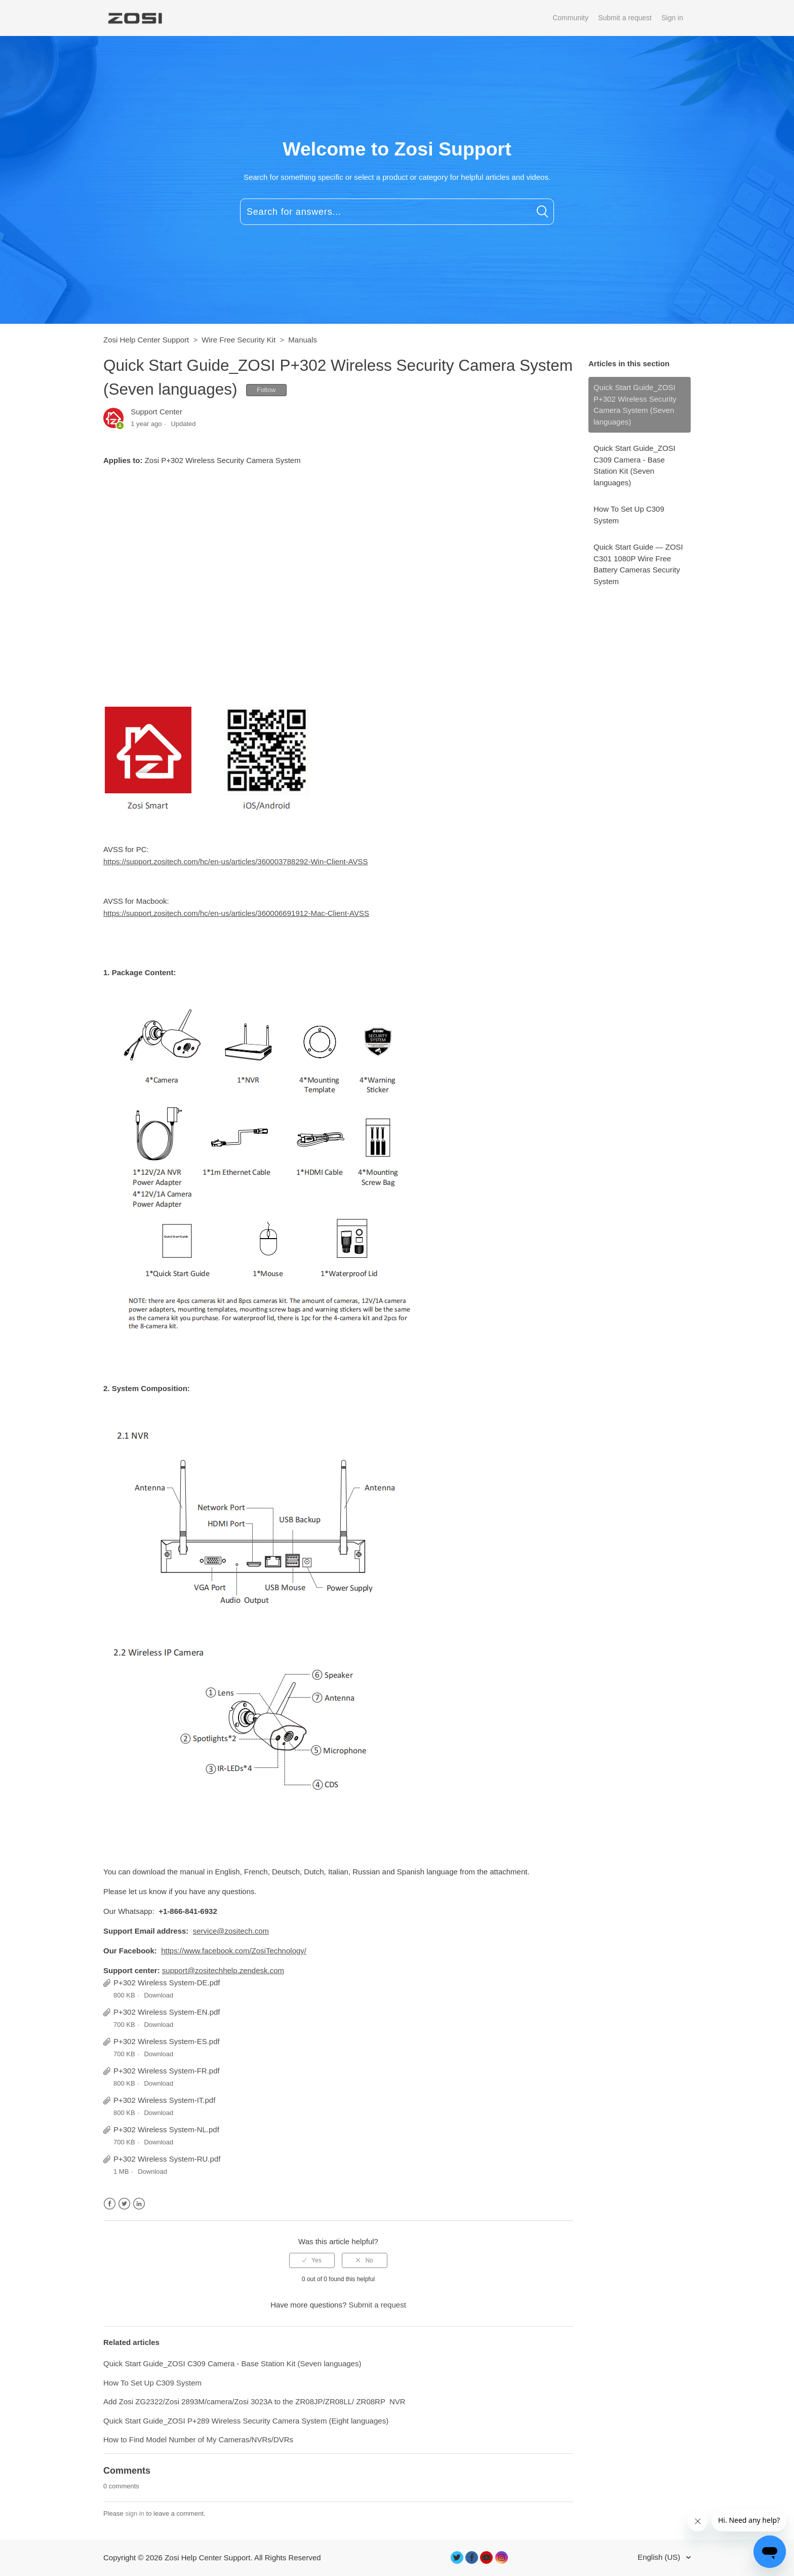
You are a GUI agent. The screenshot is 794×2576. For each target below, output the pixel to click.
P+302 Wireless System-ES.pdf (166, 2041)
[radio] (312, 2260)
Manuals (302, 339)
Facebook (109, 2204)
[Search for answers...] (397, 212)
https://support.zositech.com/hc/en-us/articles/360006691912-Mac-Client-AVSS (236, 913)
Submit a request (625, 18)
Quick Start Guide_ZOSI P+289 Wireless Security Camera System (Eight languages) (245, 2420)
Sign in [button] (672, 18)
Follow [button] (266, 390)
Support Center (156, 411)
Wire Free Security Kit (238, 339)
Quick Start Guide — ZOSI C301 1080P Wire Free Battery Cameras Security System (638, 564)
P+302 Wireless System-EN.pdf (166, 2012)
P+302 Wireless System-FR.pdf (166, 2070)
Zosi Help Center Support (146, 339)
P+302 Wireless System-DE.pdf (166, 1982)
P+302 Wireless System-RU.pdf (166, 2159)
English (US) (660, 2557)
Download (158, 1995)
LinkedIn (139, 2204)
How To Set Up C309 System (628, 515)
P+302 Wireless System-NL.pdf (166, 2129)
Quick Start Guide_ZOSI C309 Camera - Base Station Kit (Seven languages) (634, 465)
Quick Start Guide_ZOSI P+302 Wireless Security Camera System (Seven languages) (635, 404)
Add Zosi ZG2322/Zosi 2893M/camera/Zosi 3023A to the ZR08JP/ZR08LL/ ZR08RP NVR (254, 2401)
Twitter (124, 2204)
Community (570, 18)
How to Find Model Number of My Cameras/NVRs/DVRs (198, 2439)
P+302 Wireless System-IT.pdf (164, 2100)
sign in (134, 2513)
